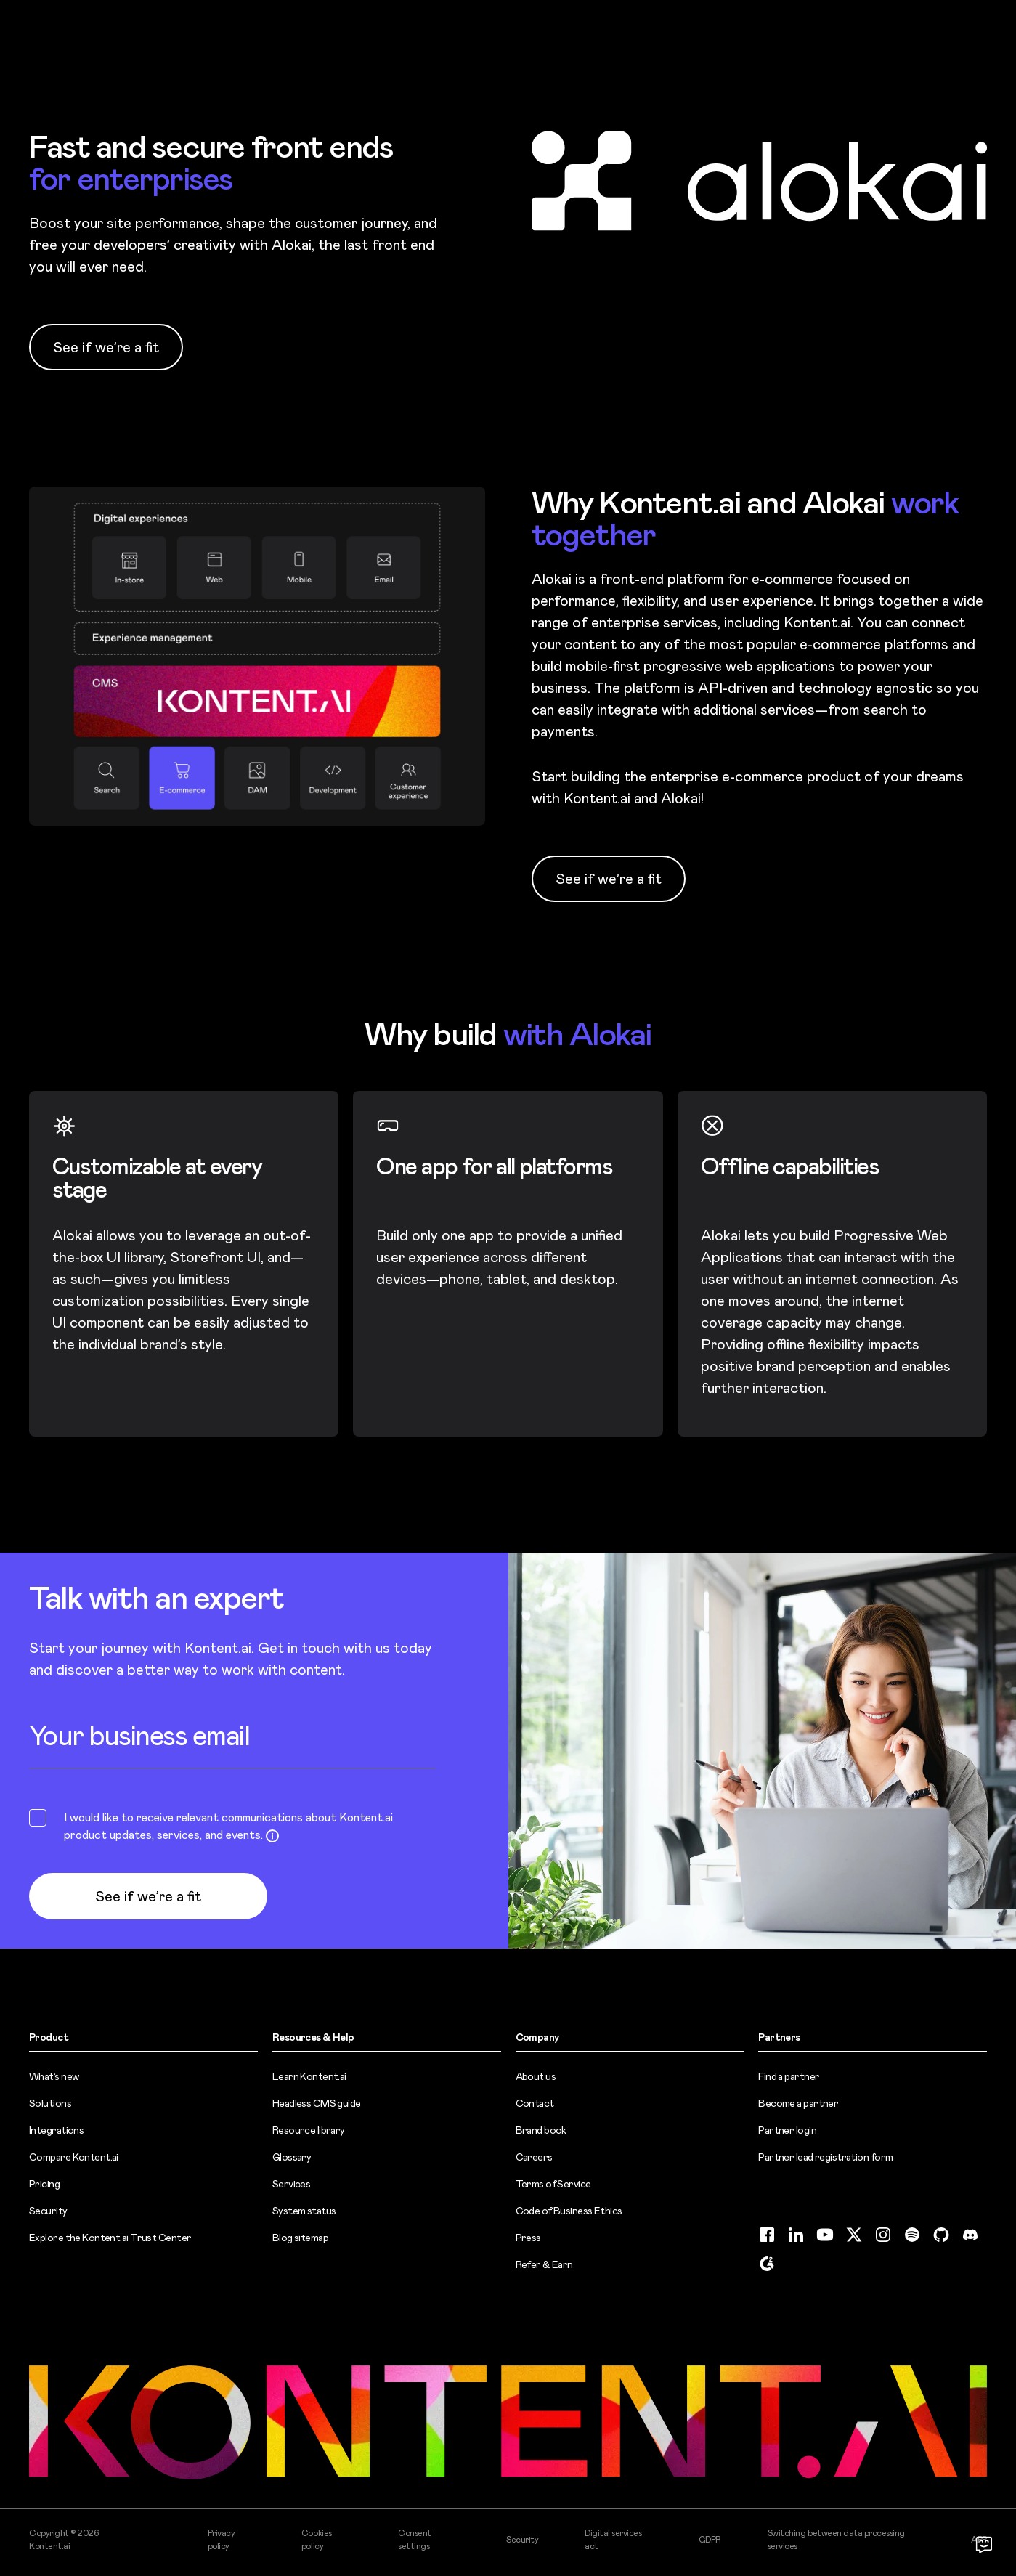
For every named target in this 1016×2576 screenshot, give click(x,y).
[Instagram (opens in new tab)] (883, 2234)
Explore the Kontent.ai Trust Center (110, 2237)
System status (304, 2210)
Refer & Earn (544, 2264)
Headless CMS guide (316, 2103)
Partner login (787, 2130)
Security (48, 2210)
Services (291, 2183)
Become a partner (798, 2103)
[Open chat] (984, 2544)
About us (536, 2076)
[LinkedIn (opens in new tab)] (796, 2234)
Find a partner (788, 2076)
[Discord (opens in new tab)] (970, 2234)
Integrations (56, 2130)
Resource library (308, 2130)
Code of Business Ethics (569, 2210)
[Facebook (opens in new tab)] (767, 2234)
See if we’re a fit (106, 347)
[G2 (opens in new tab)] (767, 2263)
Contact (535, 2103)
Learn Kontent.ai (309, 2076)
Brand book (541, 2130)
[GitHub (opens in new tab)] (941, 2234)
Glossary (292, 2156)
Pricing (44, 2183)
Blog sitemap (300, 2237)
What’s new (53, 2076)
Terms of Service (553, 2183)
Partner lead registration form (825, 2156)
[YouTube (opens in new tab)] (825, 2234)
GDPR (710, 2539)
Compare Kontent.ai (73, 2156)
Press (528, 2237)
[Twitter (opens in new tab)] (854, 2234)
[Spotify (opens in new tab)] (912, 2234)
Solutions (50, 2103)
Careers (534, 2156)
